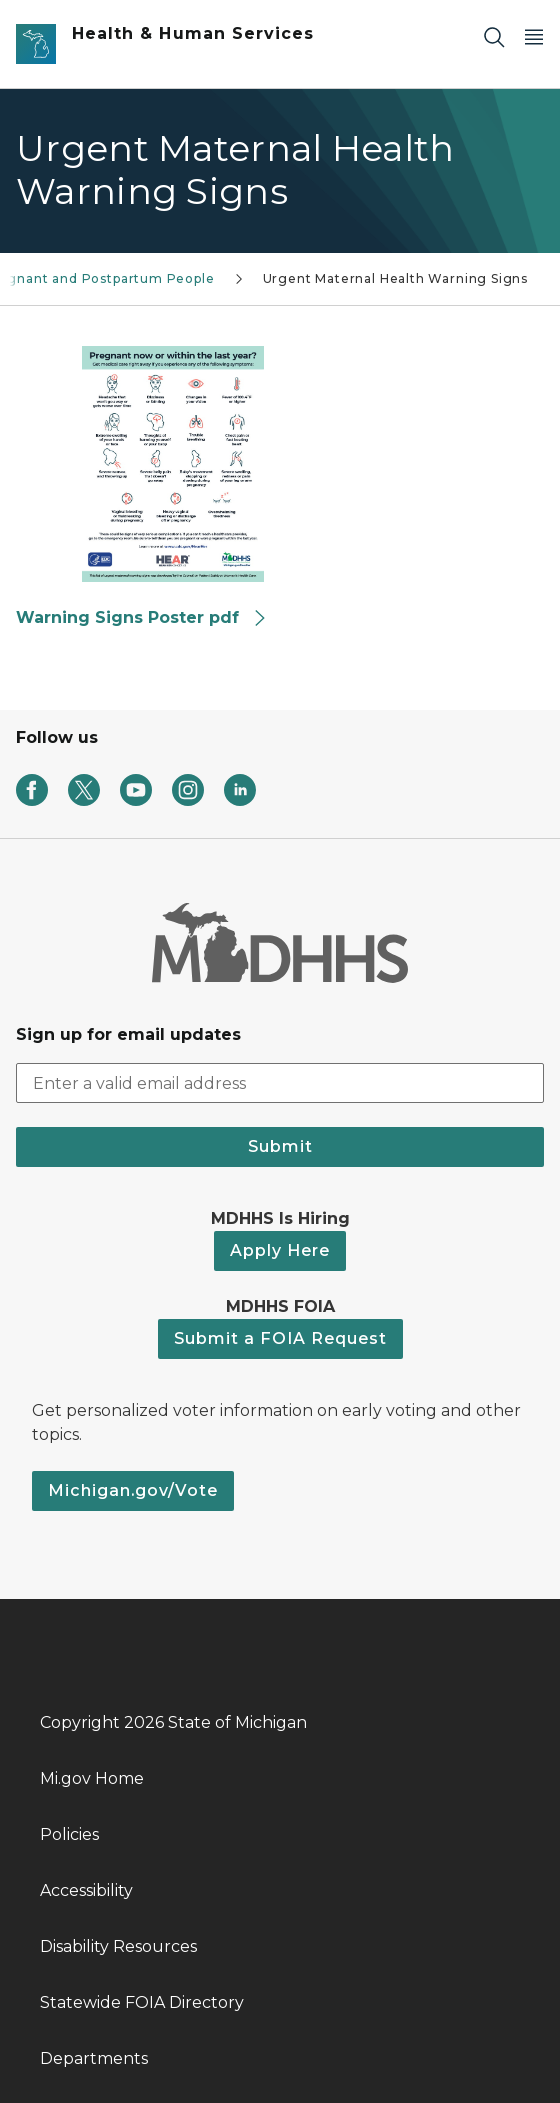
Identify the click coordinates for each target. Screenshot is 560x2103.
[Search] (494, 36)
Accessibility (86, 1890)
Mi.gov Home (92, 1778)
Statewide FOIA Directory (142, 2002)
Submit (280, 1146)
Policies (69, 1834)
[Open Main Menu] (534, 36)
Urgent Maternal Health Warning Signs (396, 278)
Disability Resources (118, 1946)
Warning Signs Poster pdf (142, 617)
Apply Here (280, 1250)
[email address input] (280, 1083)
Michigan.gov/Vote (133, 1490)
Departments (94, 2058)
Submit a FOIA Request (280, 1338)
